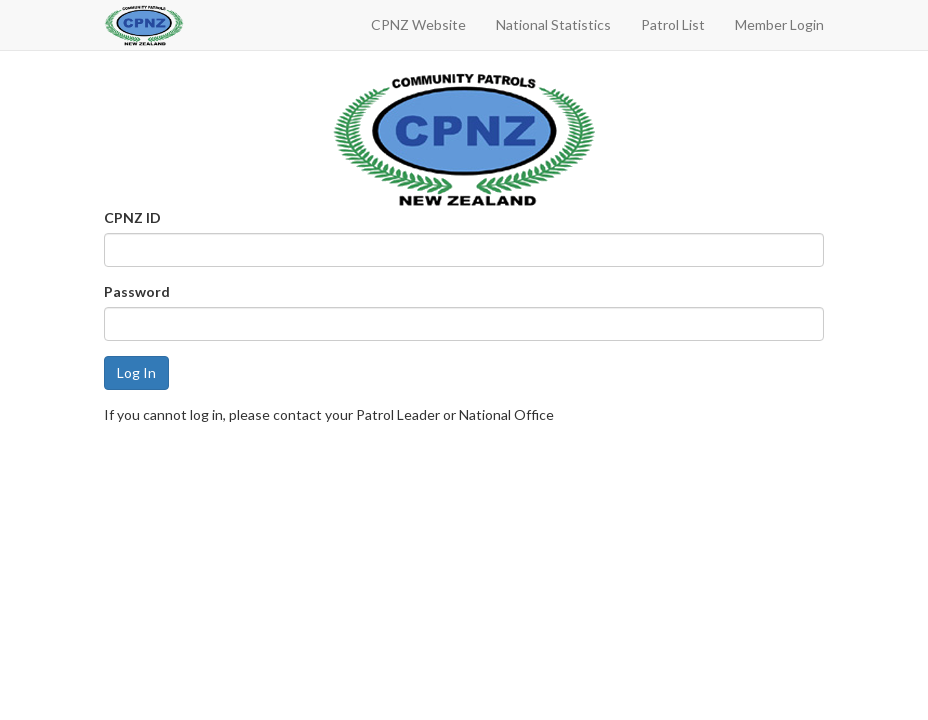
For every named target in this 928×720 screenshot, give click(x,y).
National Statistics (553, 24)
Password (137, 291)
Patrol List (673, 24)
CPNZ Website (418, 24)
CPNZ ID (132, 217)
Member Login (779, 24)
